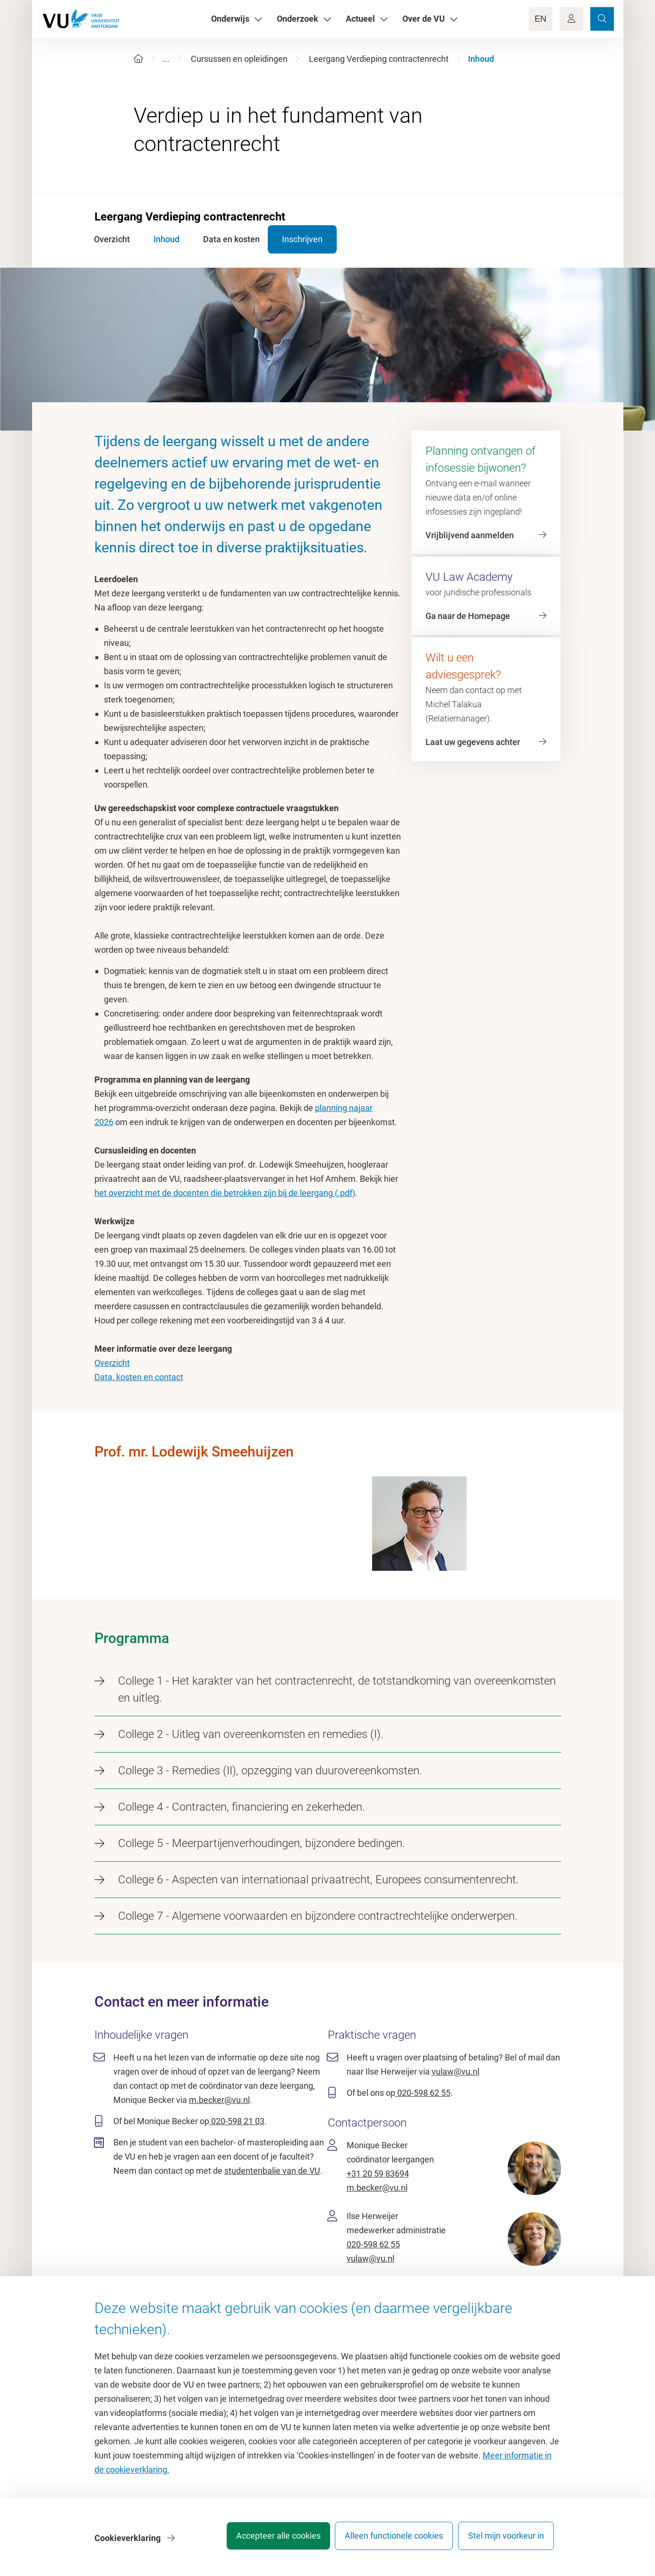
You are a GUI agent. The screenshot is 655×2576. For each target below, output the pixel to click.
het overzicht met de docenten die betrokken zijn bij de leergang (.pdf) (224, 1193)
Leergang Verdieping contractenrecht (379, 59)
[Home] (138, 59)
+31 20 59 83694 (378, 2173)
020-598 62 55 (423, 2093)
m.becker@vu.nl (219, 2100)
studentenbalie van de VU (272, 2171)
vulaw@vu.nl (455, 2071)
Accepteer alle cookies (265, 2540)
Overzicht (112, 1363)
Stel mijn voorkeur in (506, 2540)
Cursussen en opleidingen (239, 59)
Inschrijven (318, 239)
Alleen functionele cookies (388, 2540)
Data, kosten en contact (138, 1377)
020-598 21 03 (236, 2121)
